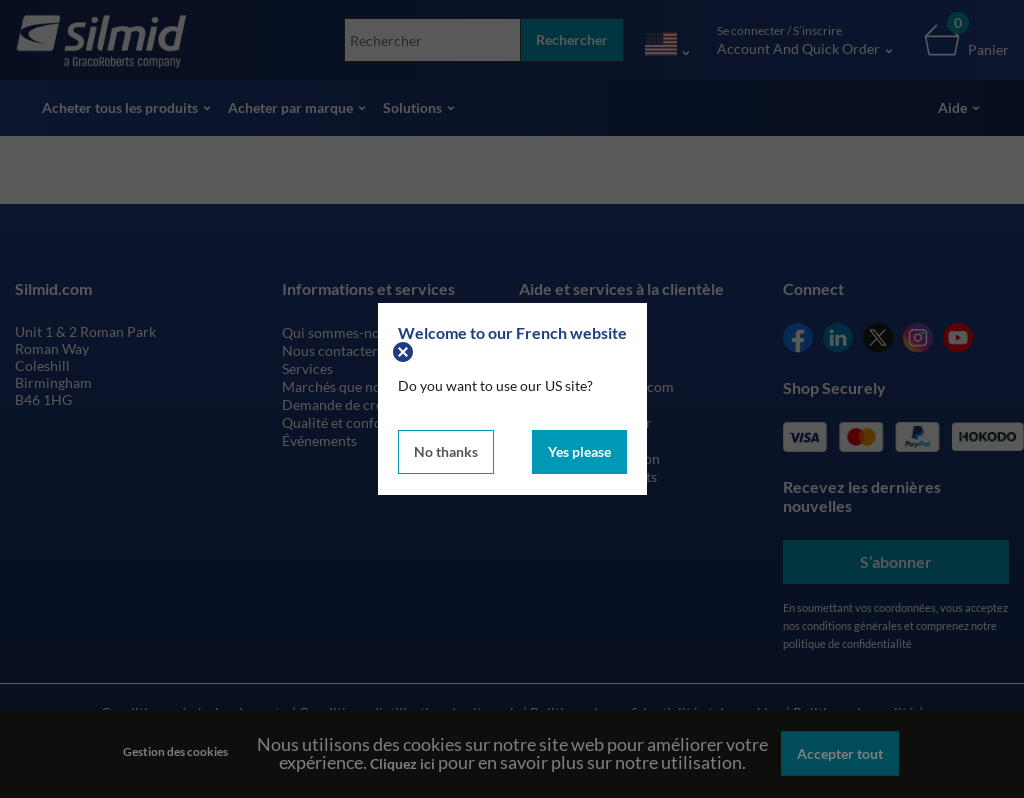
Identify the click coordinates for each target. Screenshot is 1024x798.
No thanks (446, 451)
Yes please (579, 451)
